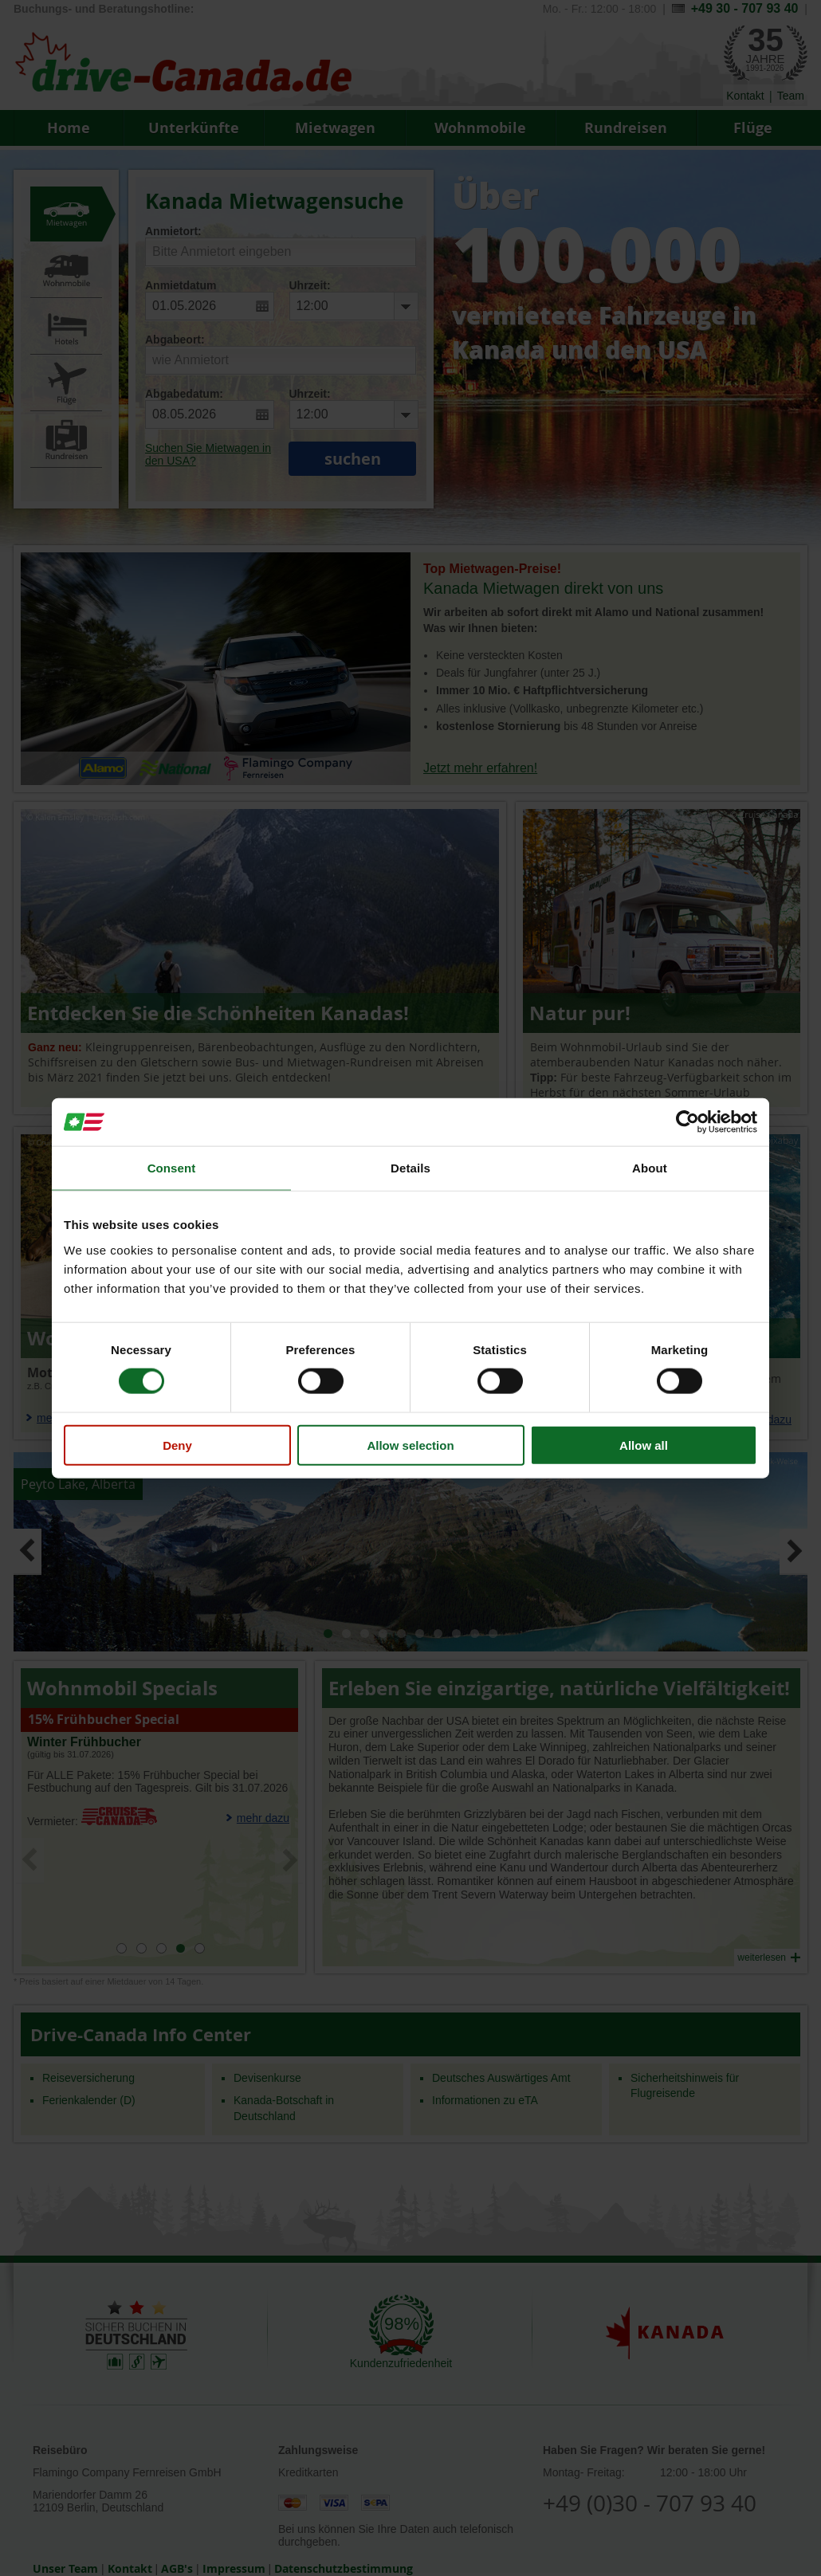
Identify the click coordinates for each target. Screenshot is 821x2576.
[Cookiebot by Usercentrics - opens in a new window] (687, 1122)
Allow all (643, 1444)
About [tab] (649, 1168)
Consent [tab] (171, 1168)
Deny (177, 1444)
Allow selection (410, 1444)
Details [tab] (410, 1168)
